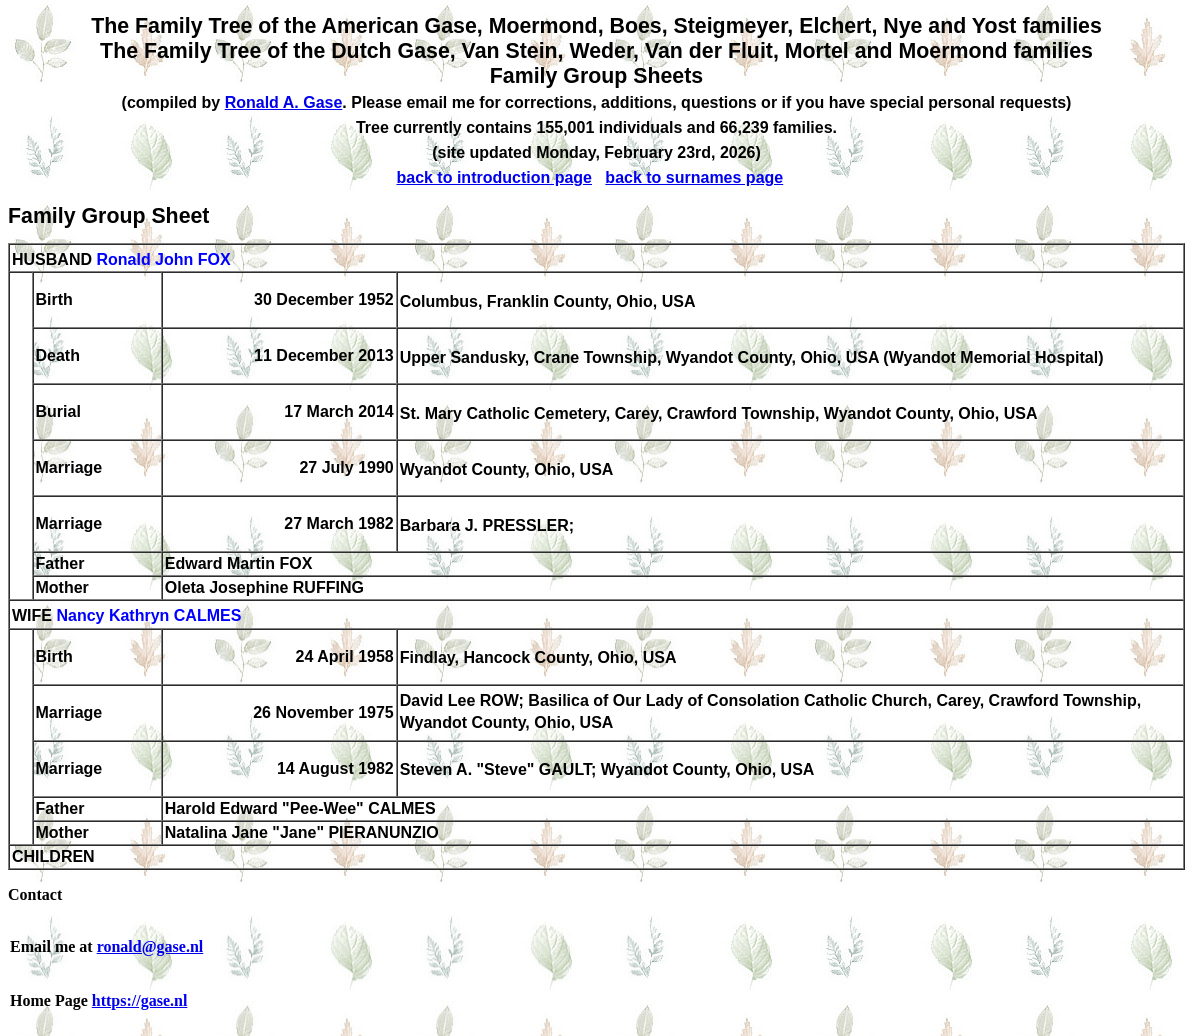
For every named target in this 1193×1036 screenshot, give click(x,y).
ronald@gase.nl (150, 946)
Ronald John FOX (163, 259)
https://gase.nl (140, 1000)
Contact (35, 894)
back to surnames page (694, 177)
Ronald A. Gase (284, 102)
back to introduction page (494, 177)
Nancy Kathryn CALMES (148, 616)
